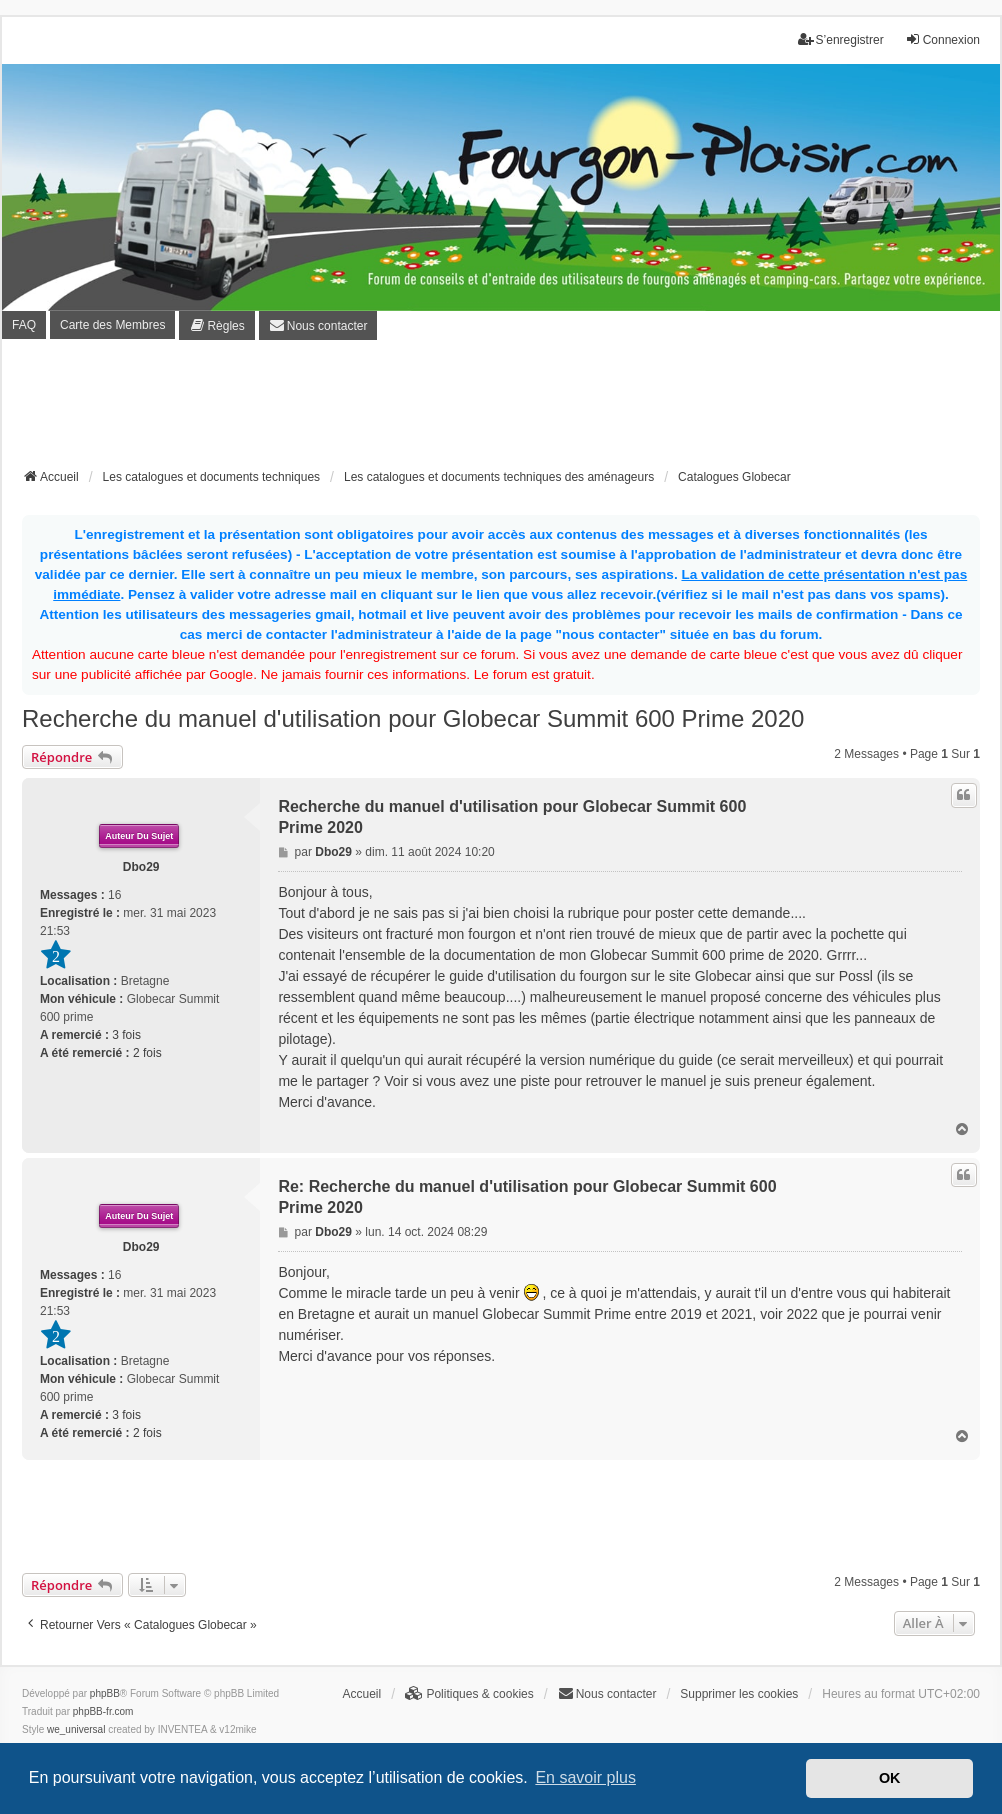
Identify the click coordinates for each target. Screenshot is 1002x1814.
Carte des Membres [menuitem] (112, 325)
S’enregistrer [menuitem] (841, 39)
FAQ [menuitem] (24, 325)
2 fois (147, 1053)
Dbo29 (141, 867)
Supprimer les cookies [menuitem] (739, 1694)
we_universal (76, 1729)
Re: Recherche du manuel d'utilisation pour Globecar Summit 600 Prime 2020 (527, 1197)
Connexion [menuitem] (942, 39)
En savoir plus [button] (585, 1777)
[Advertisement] (501, 410)
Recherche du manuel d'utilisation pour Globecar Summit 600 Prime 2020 (413, 718)
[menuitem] (216, 325)
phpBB (105, 1693)
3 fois (126, 1035)
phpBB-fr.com (103, 1711)
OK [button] (890, 1778)
